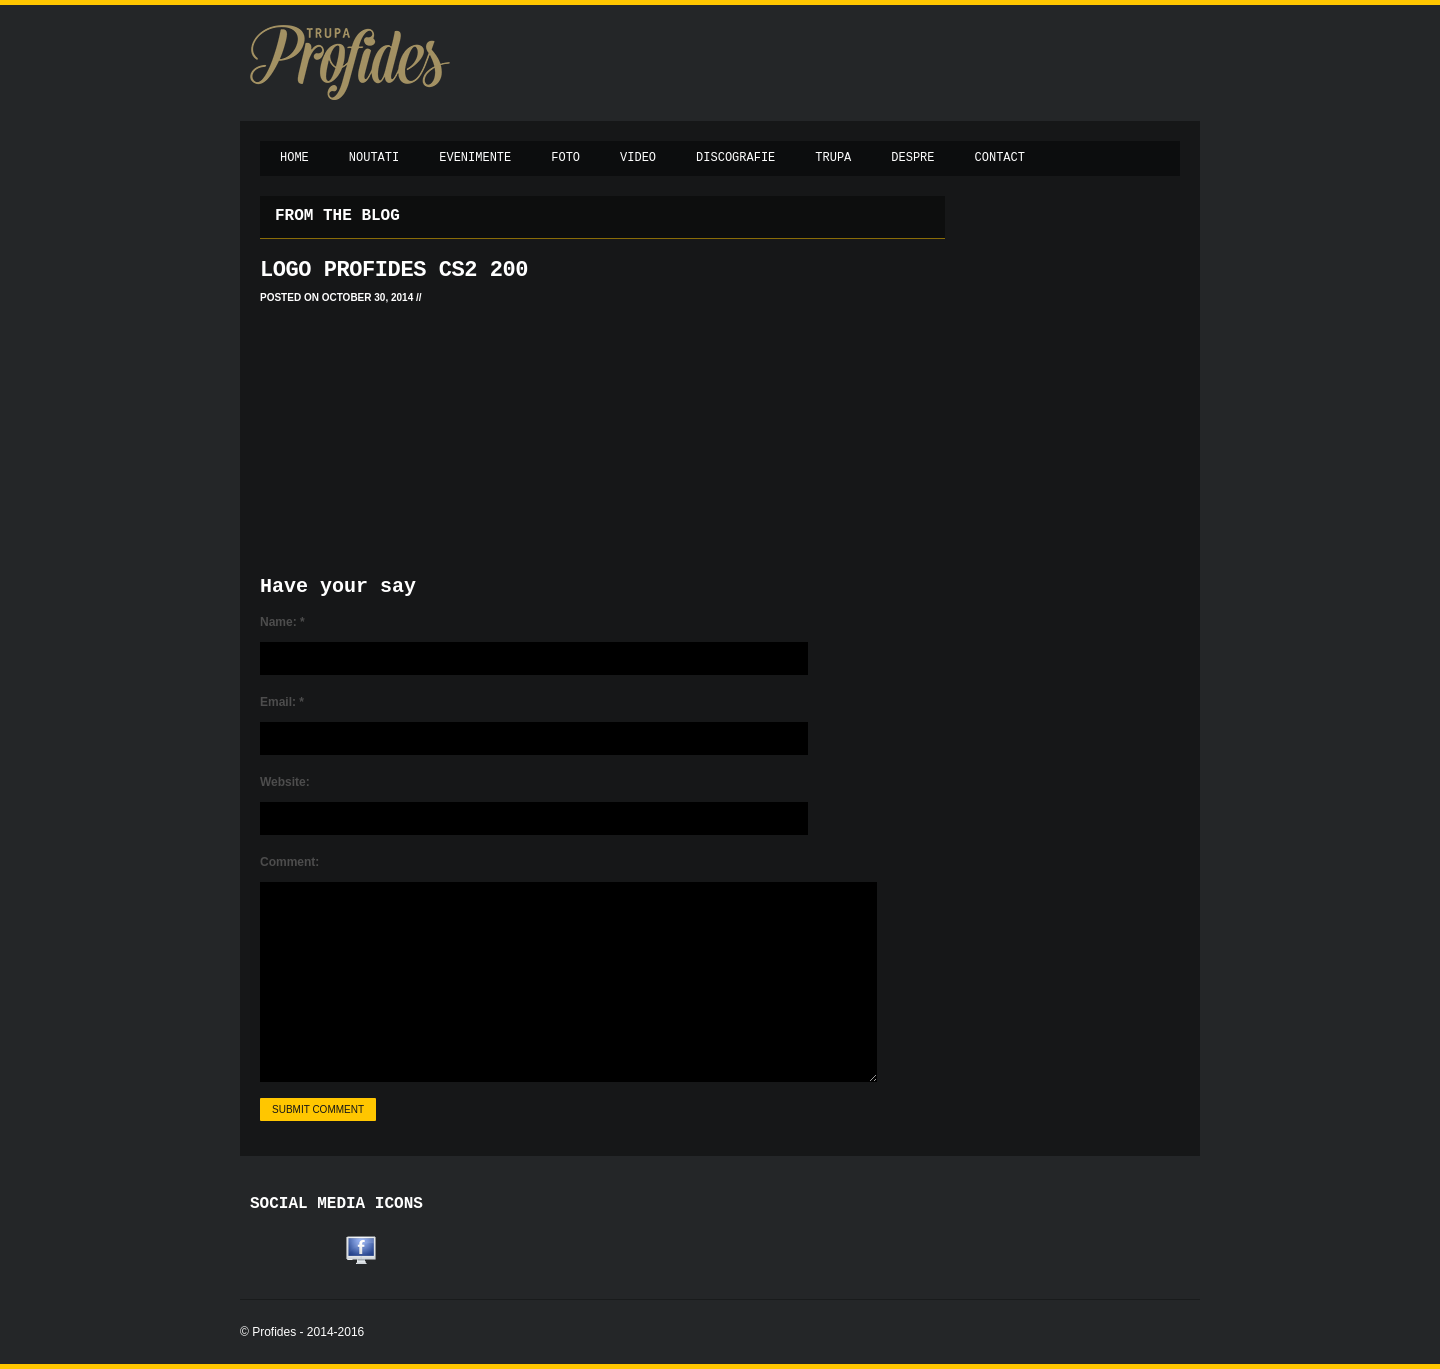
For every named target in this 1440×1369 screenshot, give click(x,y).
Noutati (374, 158)
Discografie (735, 158)
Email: (282, 702)
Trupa (833, 158)
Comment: (289, 862)
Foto (565, 158)
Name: (282, 622)
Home (294, 158)
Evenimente (475, 158)
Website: (285, 782)
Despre (912, 158)
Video (638, 158)
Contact (1000, 158)
